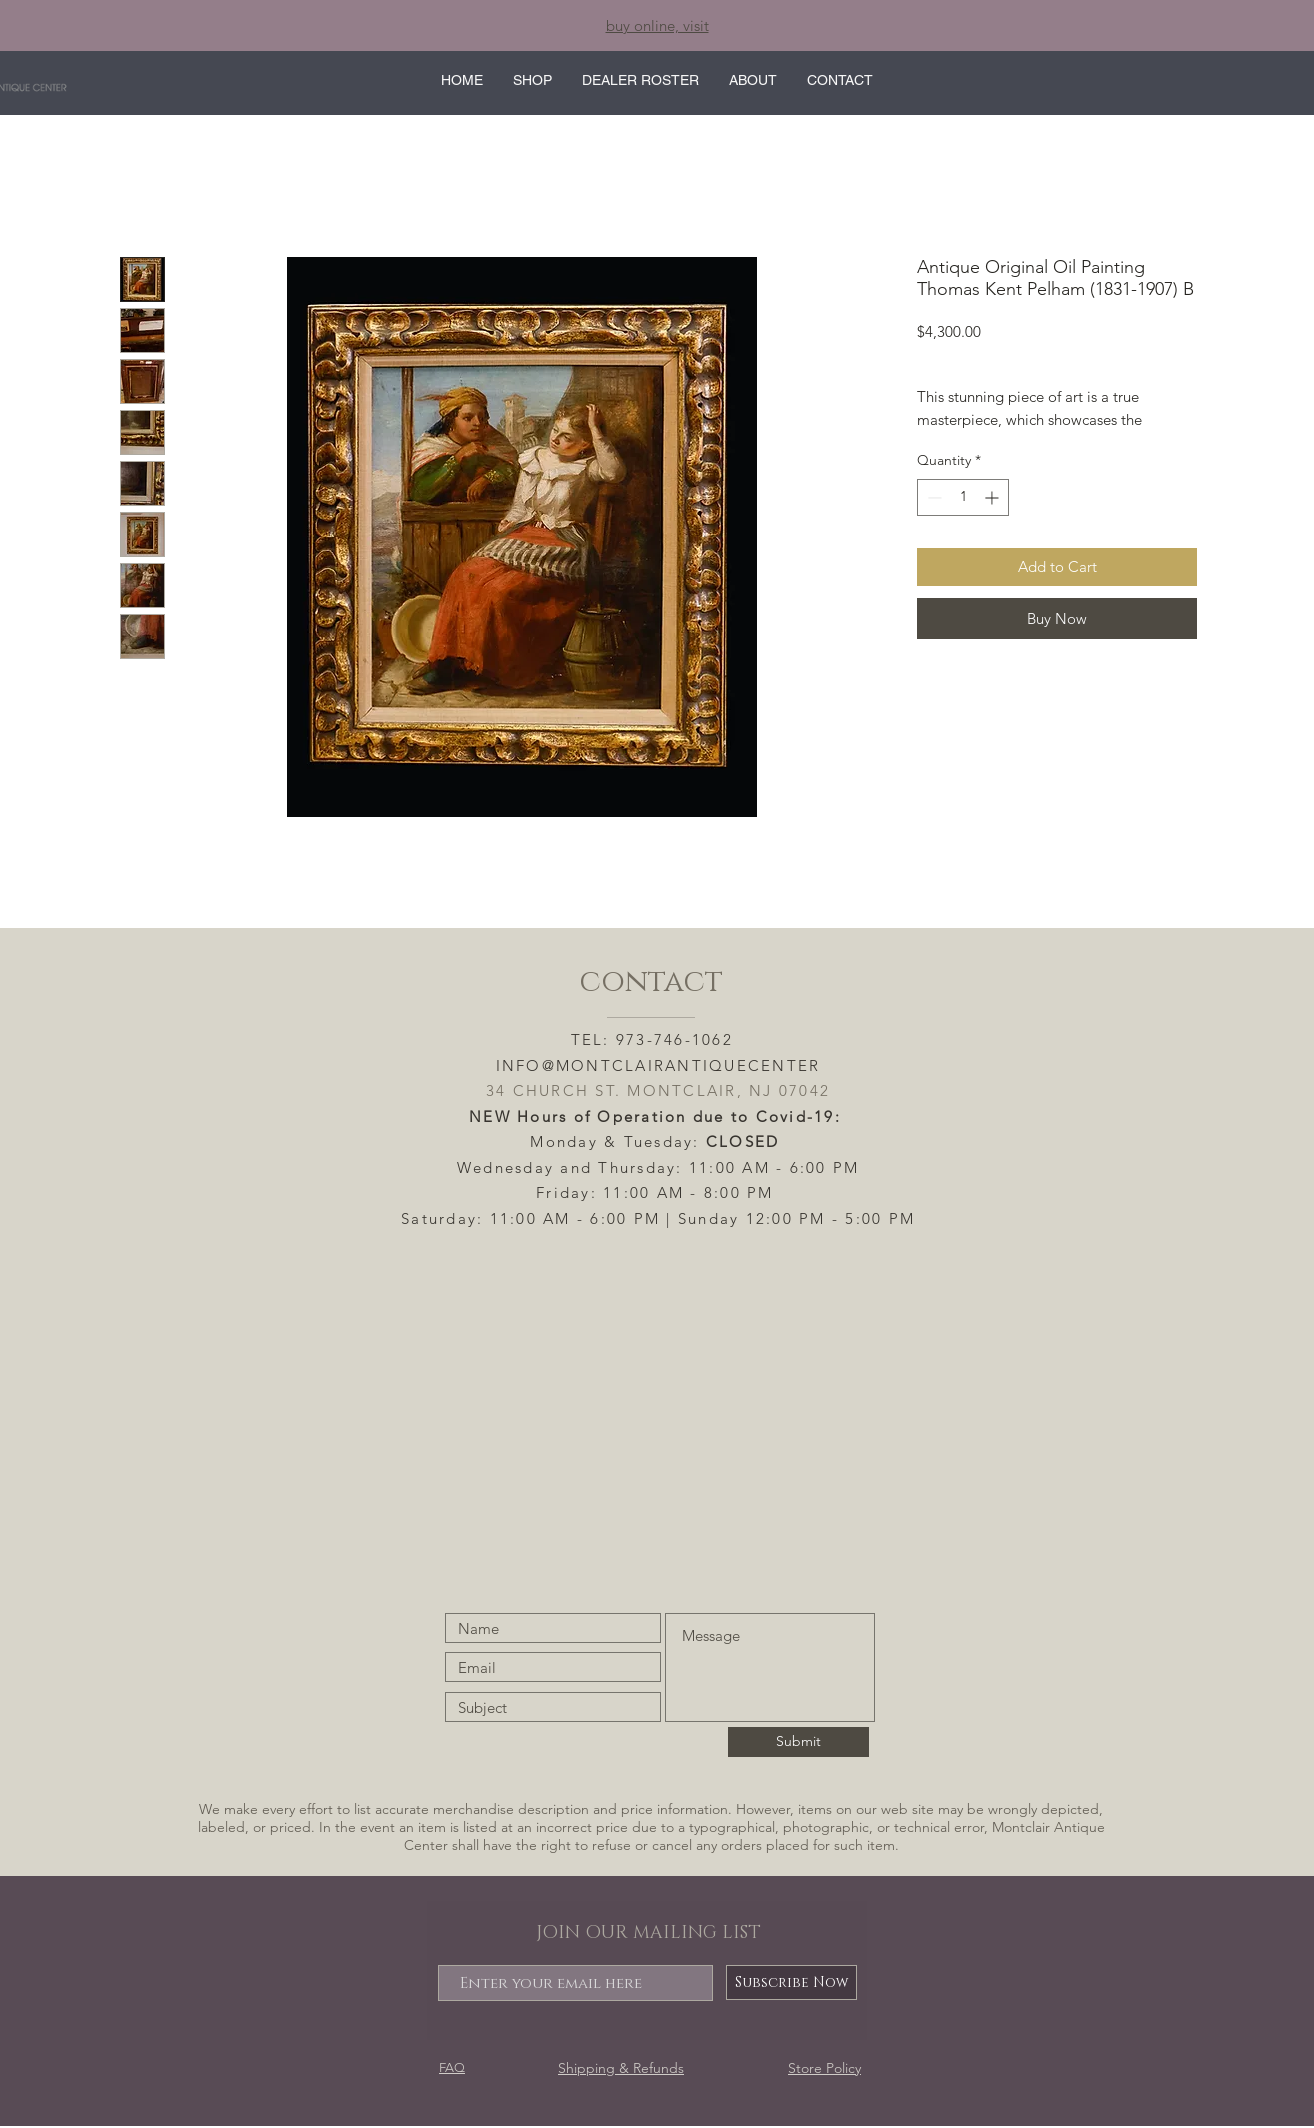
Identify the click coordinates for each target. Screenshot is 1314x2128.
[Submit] (798, 1742)
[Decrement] (932, 497)
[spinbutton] (963, 497)
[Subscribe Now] (791, 1982)
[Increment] (993, 497)
